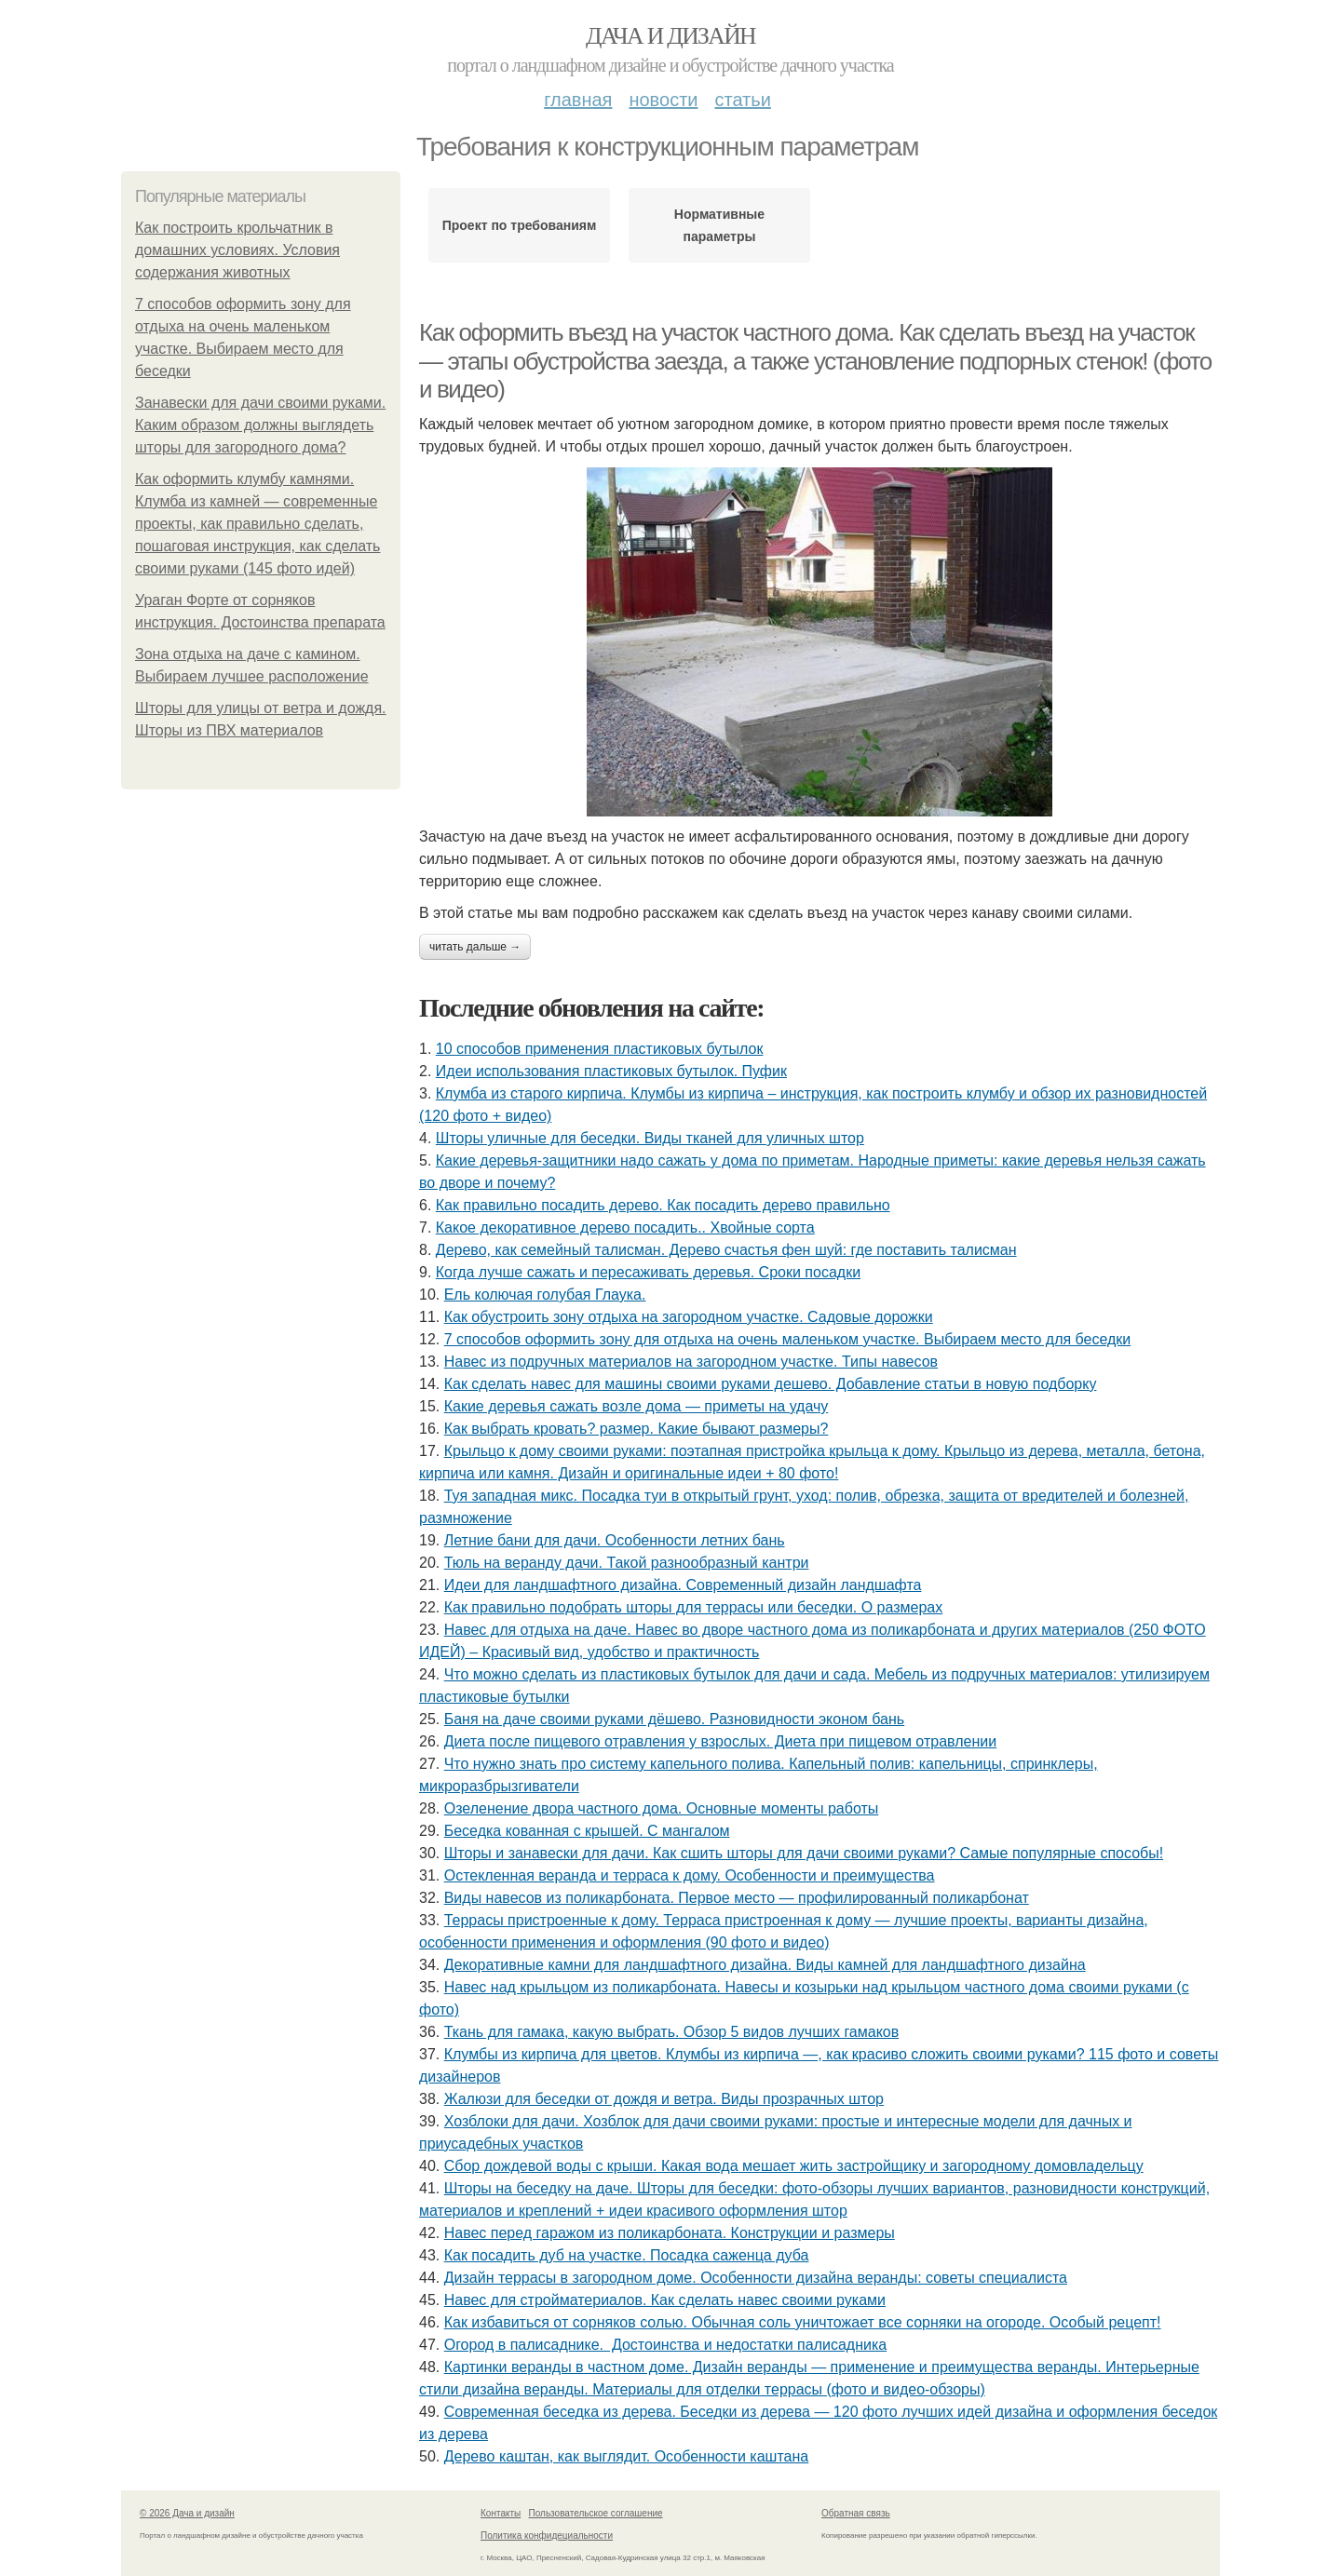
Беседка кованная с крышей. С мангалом (587, 1831)
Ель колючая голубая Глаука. (545, 1294)
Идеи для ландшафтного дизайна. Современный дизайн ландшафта (683, 1585)
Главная (578, 99)
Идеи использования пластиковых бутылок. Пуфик (611, 1071)
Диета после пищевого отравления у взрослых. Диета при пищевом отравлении (720, 1741)
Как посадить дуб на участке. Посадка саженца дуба (626, 2255)
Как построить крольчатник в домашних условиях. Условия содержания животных (237, 250)
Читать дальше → (475, 946)
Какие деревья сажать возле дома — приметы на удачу (636, 1406)
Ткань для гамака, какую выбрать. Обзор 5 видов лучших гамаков (672, 2032)
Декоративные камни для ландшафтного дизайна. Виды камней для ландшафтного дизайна (765, 1965)
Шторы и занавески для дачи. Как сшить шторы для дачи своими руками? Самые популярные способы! (803, 1853)
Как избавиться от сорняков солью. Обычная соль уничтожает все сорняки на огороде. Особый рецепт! (802, 2322)
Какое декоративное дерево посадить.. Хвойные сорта (625, 1227)
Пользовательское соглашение (596, 2513)
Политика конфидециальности (547, 2535)
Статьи (742, 99)
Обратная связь (855, 2513)
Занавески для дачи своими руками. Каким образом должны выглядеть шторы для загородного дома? (260, 425)
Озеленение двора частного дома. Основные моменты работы (661, 1808)
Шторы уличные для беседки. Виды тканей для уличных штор (650, 1138)
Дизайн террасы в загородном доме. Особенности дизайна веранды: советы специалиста (755, 2278)
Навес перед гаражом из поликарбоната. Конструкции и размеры (669, 2233)
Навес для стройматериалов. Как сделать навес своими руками (665, 2300)
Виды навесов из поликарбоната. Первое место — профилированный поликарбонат (736, 1898)
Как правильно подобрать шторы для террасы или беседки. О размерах (693, 1607)
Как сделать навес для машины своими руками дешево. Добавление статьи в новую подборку (770, 1384)
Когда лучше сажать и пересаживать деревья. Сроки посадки (648, 1272)
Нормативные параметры (719, 225)
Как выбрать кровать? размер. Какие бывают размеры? (636, 1428)
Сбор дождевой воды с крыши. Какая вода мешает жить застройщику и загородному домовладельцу (794, 2166)
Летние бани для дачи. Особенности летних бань (614, 1540)
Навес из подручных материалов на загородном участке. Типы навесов (691, 1361)
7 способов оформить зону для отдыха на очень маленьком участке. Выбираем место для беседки (787, 1339)
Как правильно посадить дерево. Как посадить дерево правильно (663, 1205)
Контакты (501, 2513)
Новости (663, 99)
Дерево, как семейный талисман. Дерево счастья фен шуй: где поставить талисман (726, 1250)
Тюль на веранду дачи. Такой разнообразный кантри (626, 1563)
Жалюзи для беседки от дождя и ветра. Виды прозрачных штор (664, 2099)
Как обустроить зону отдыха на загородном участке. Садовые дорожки (688, 1317)
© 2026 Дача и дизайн (187, 2513)
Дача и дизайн (670, 35)
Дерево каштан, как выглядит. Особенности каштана (626, 2456)
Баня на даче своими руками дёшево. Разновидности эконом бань (674, 1719)
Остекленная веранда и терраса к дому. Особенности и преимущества (689, 1875)
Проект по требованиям (519, 225)
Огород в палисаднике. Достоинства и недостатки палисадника (665, 2345)
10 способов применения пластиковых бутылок (600, 1049)
